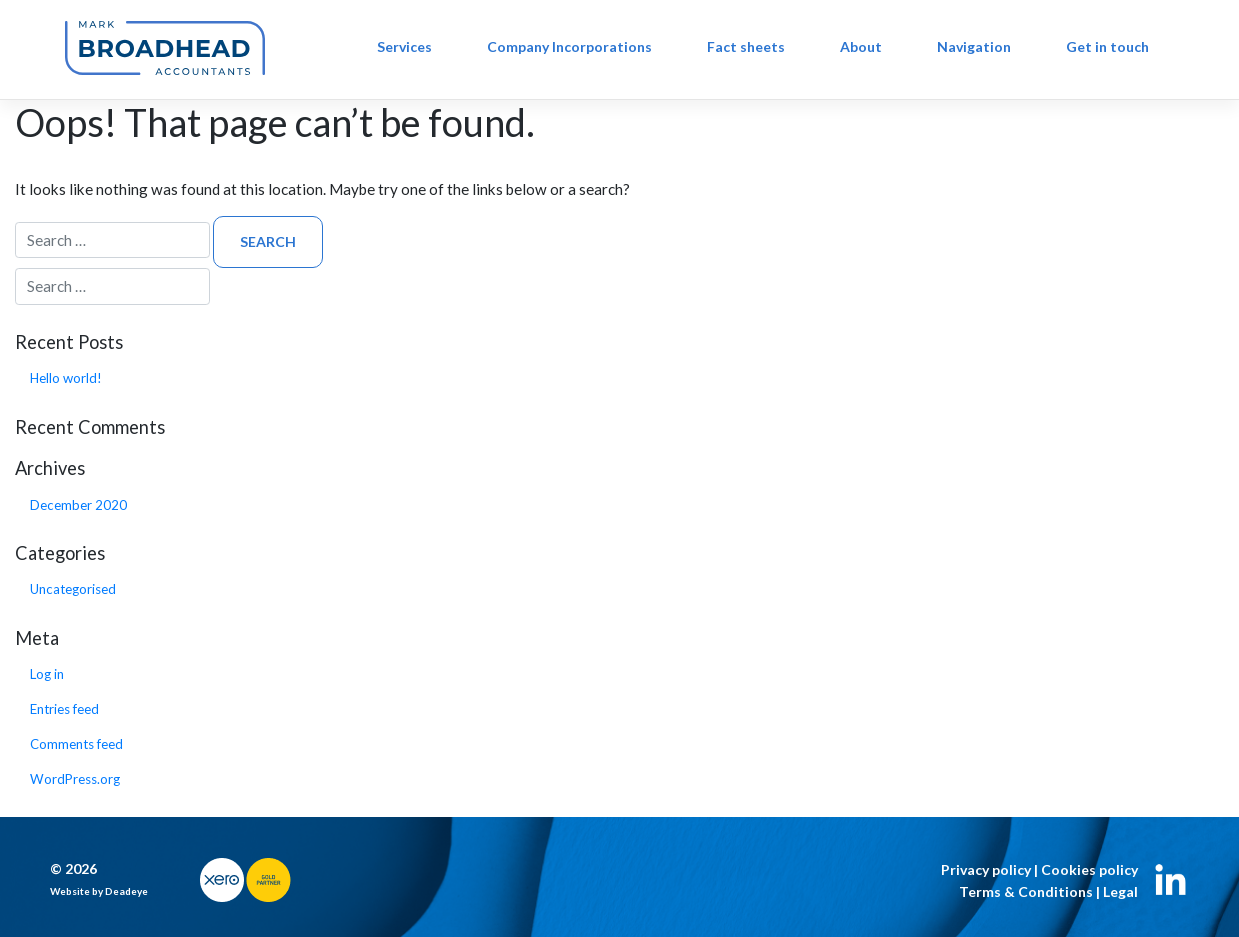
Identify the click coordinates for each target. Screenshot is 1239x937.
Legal (1120, 891)
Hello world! (66, 378)
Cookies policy (1089, 869)
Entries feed (64, 709)
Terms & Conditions (1026, 891)
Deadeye (126, 891)
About (861, 46)
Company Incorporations (569, 46)
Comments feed (76, 744)
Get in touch (1107, 46)
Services (404, 46)
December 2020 (78, 505)
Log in (47, 674)
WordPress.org (75, 779)
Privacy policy (986, 869)
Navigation (974, 46)
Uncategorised (73, 589)
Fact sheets (746, 46)
